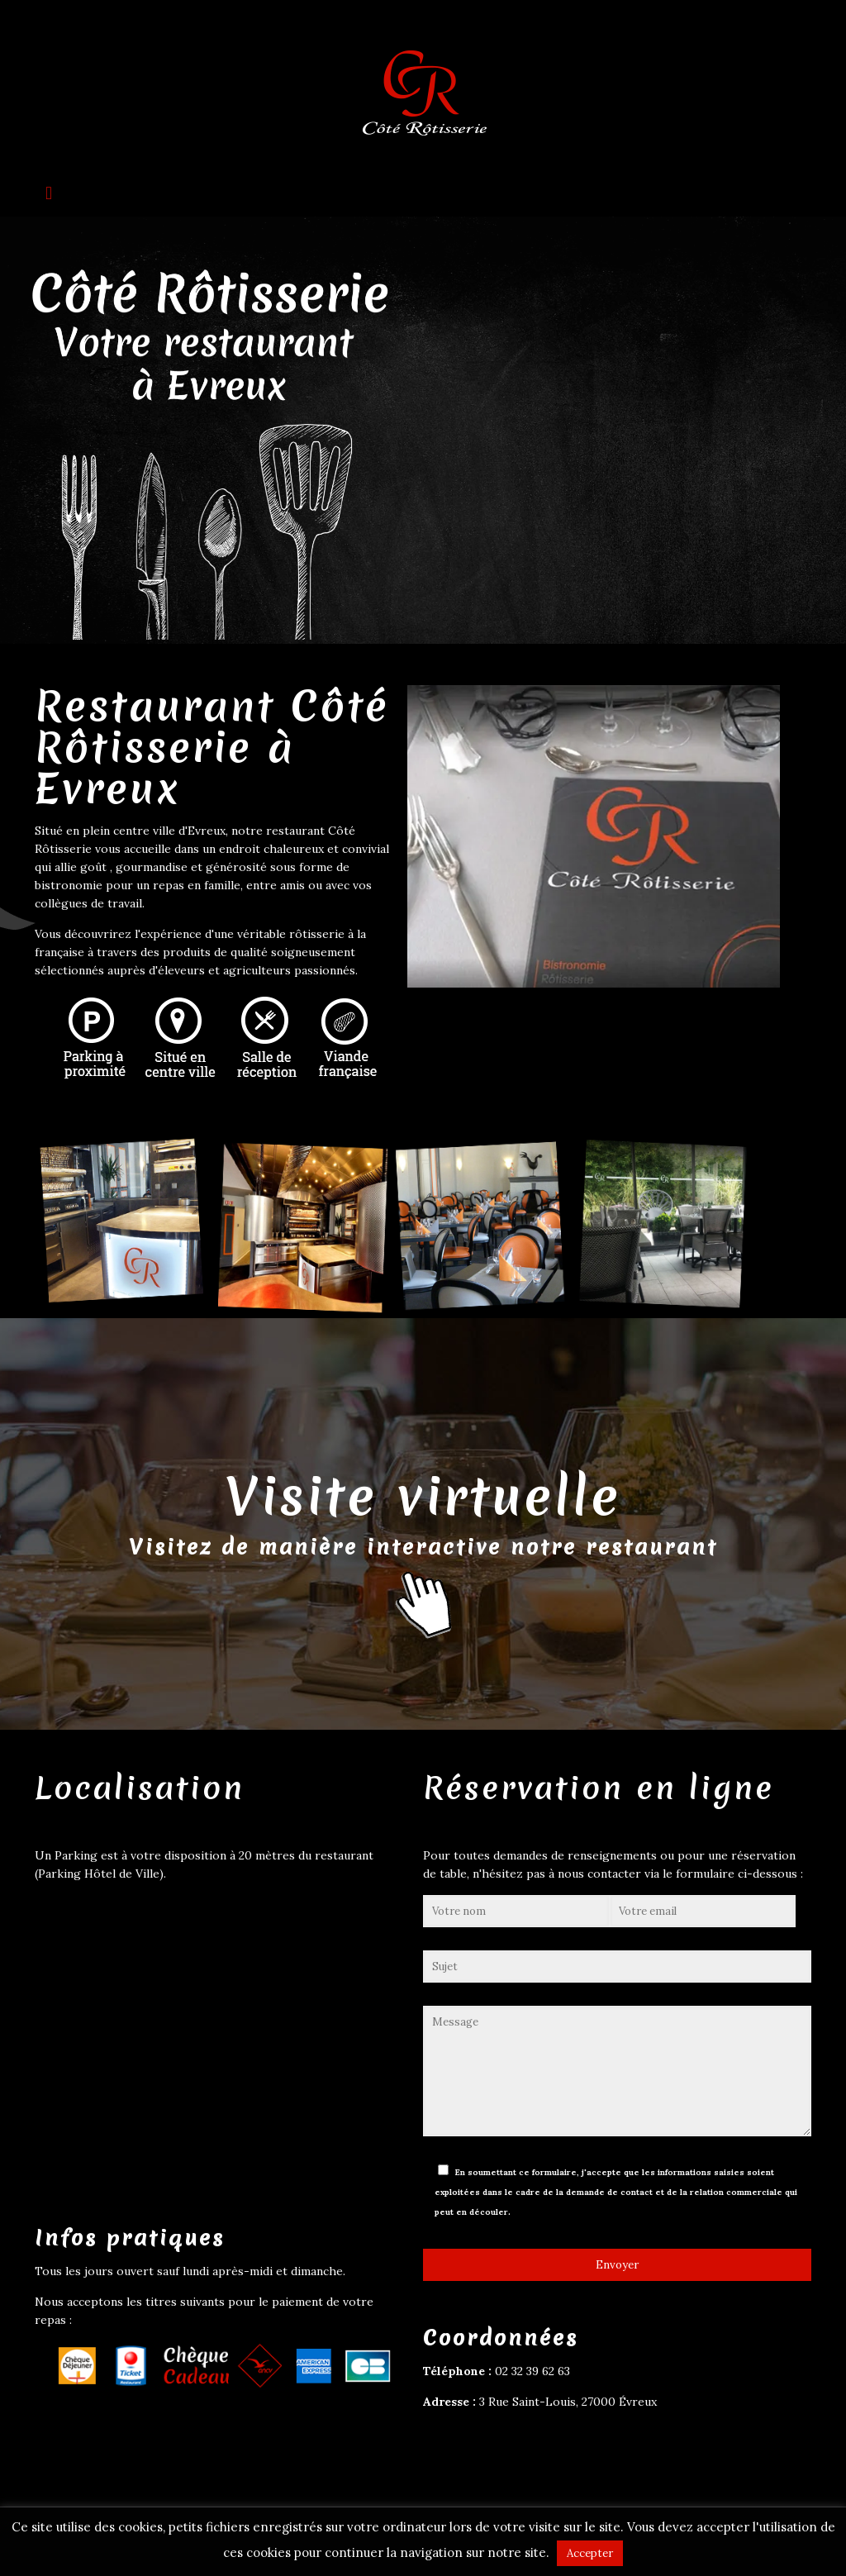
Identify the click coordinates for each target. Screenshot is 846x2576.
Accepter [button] (590, 2553)
